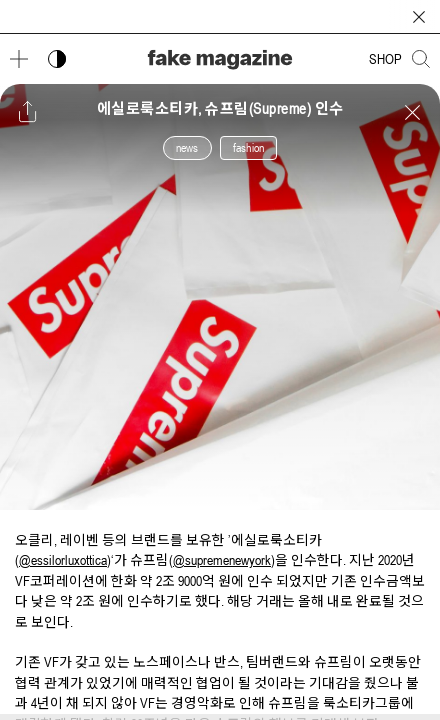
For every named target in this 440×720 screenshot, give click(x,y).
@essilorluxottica (63, 560)
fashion (248, 148)
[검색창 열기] (421, 59)
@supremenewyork (222, 560)
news (187, 148)
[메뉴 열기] (19, 59)
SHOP (385, 59)
